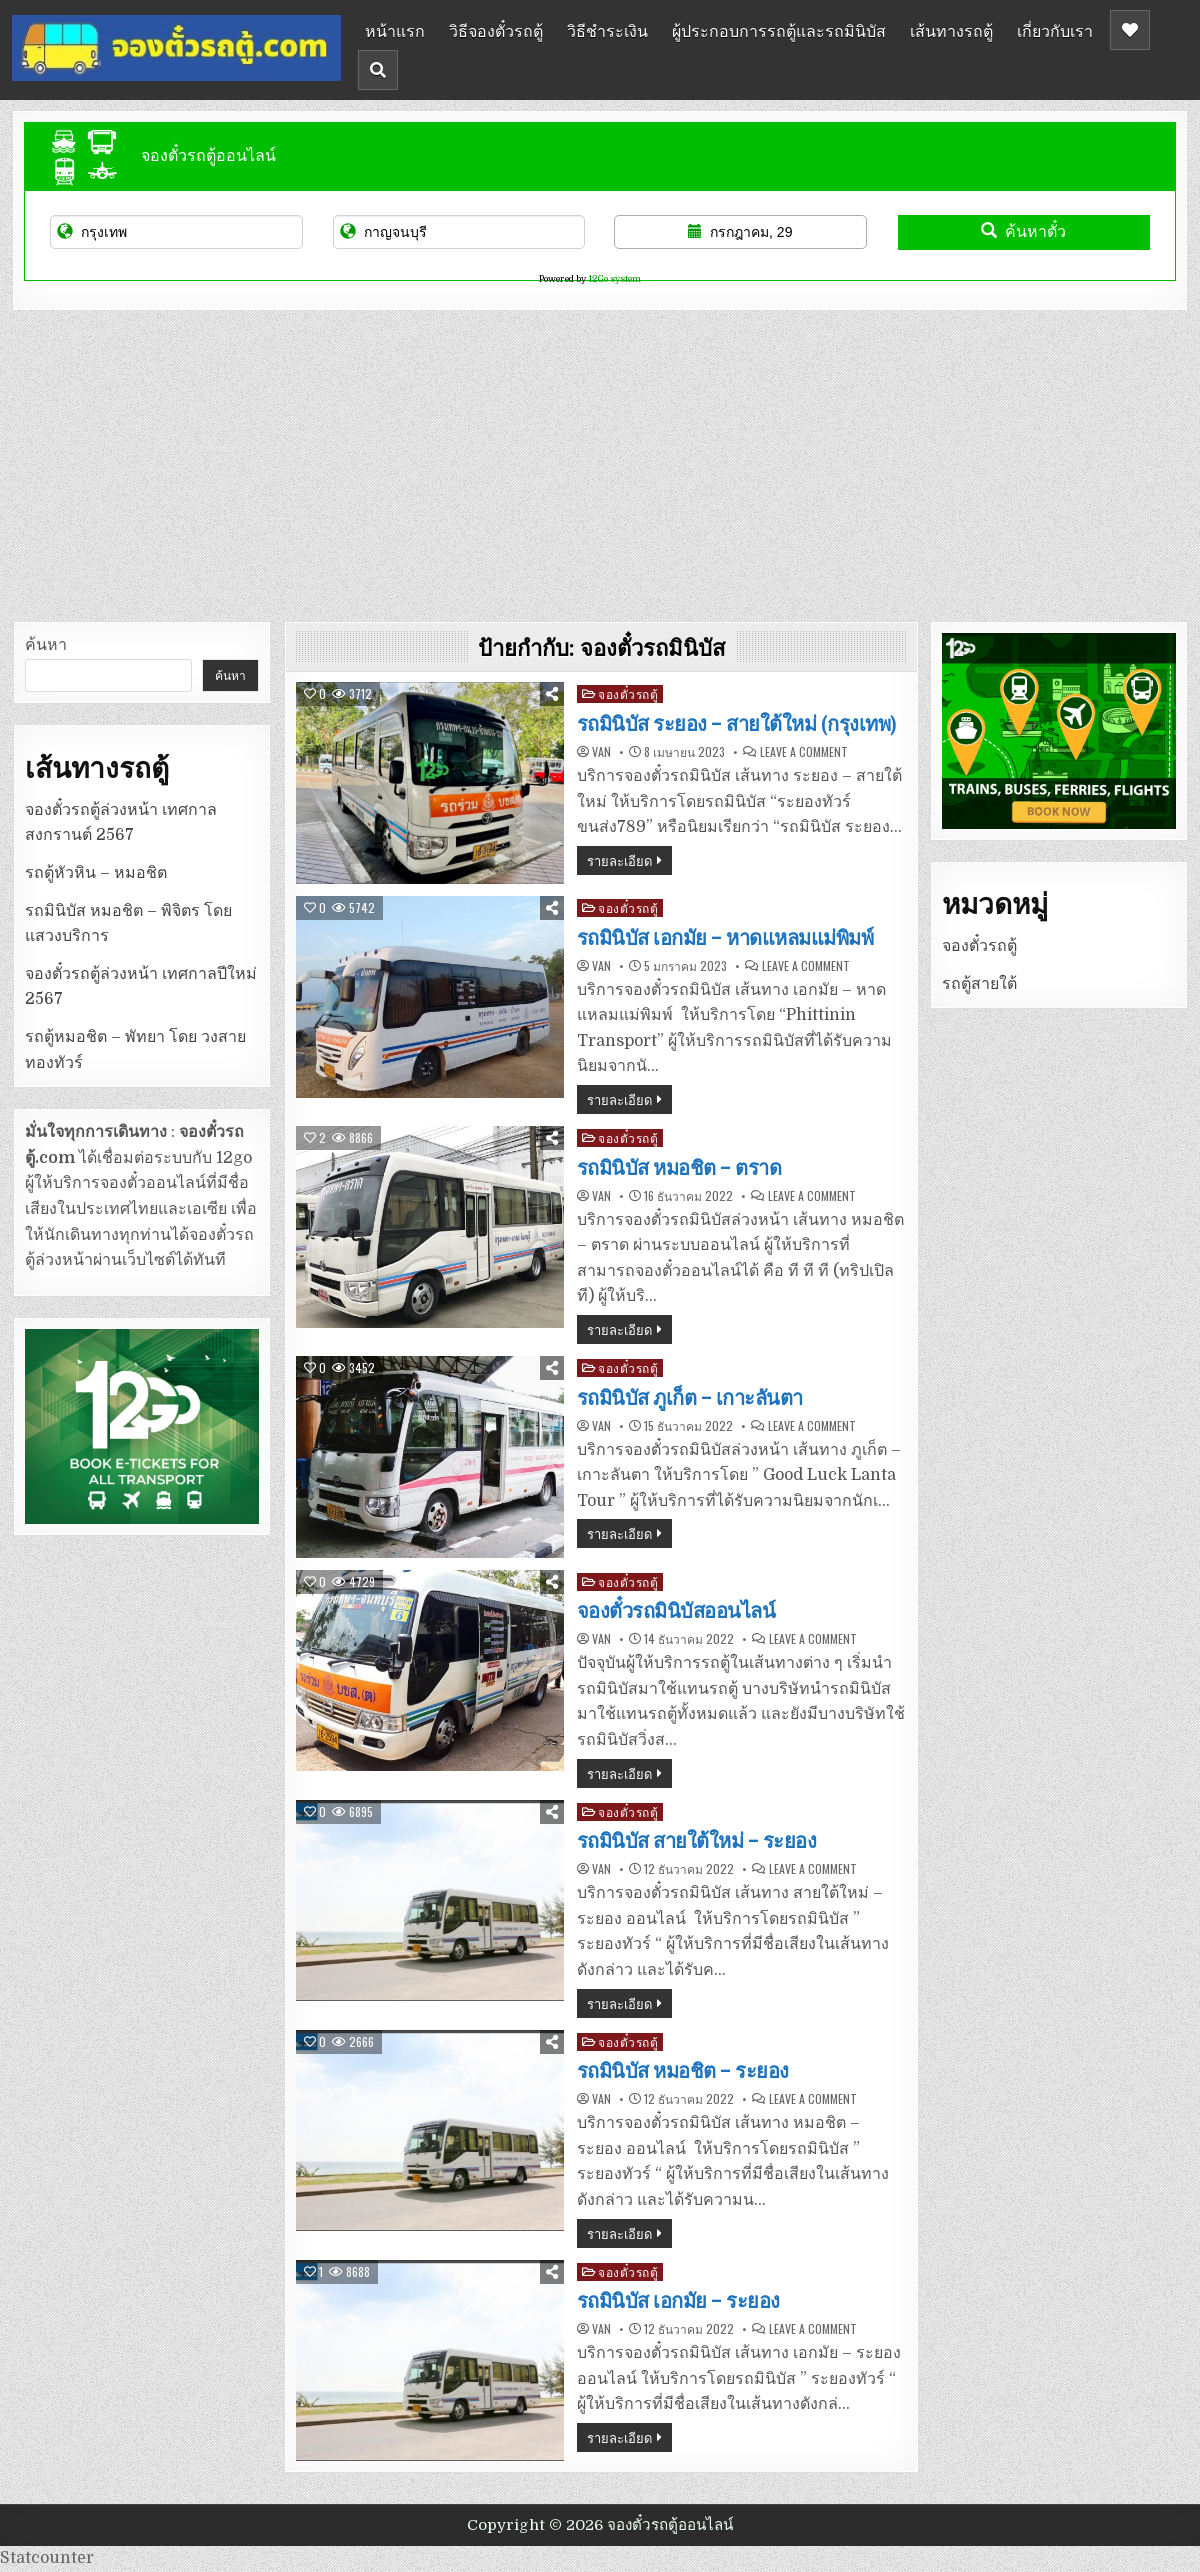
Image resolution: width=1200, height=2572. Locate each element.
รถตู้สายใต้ (979, 984)
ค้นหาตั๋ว (1023, 231)
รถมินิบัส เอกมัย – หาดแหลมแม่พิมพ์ (725, 938)
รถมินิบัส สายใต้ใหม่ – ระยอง (697, 1841)
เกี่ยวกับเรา (1055, 30)
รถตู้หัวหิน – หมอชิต (96, 873)
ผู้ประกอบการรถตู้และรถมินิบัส (779, 30)
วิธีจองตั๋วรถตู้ (496, 30)
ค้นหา (46, 645)
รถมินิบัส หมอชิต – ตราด (679, 1168)
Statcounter (47, 2558)
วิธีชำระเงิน (607, 30)
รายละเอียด (619, 860)
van (601, 752)
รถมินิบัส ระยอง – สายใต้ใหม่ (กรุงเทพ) (737, 724)
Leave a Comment (804, 752)
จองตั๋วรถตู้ (628, 693)
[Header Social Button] (1130, 30)
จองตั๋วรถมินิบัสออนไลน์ (676, 1611)
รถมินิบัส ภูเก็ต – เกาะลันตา (690, 1398)
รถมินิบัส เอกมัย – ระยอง (678, 2301)
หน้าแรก (395, 30)
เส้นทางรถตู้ (951, 30)
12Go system (614, 279)
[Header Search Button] (378, 70)
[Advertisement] (600, 461)
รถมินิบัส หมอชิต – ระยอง (683, 2071)
